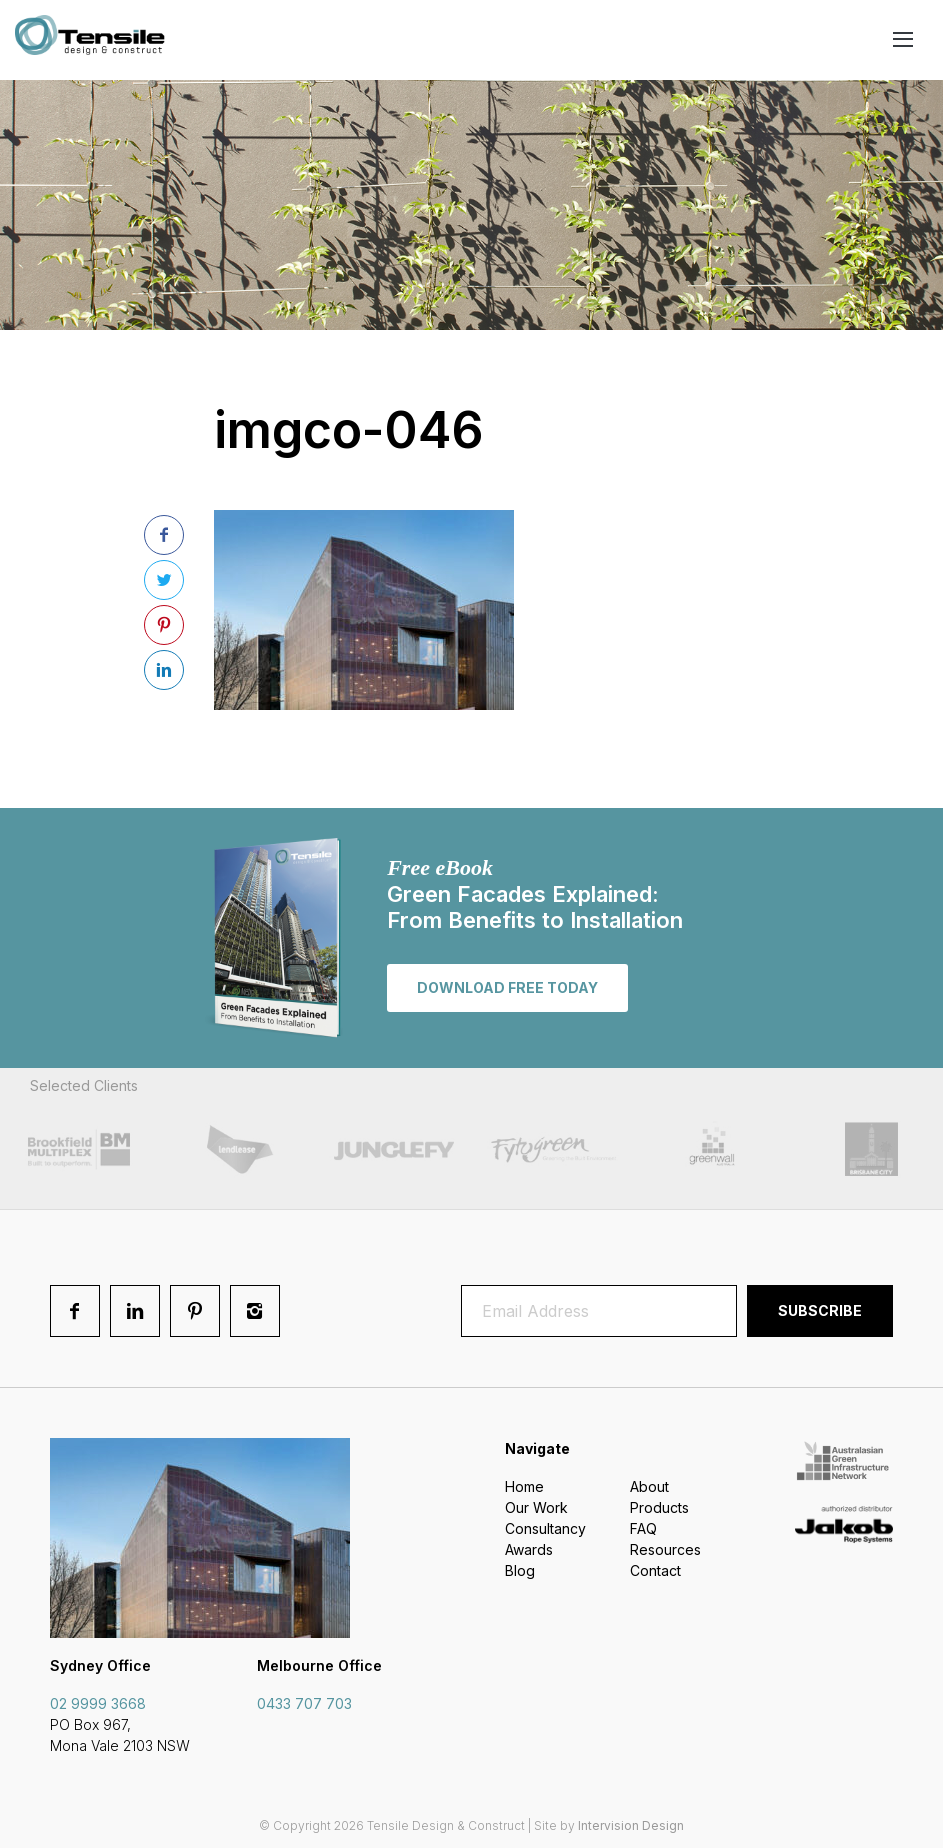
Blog (520, 1570)
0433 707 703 (304, 1703)
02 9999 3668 (98, 1703)
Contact (655, 1570)
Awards (529, 1549)
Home (524, 1486)
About (649, 1486)
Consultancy (545, 1528)
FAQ (643, 1528)
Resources (665, 1549)
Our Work (536, 1507)
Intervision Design (631, 1825)
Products (659, 1507)
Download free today (507, 987)
